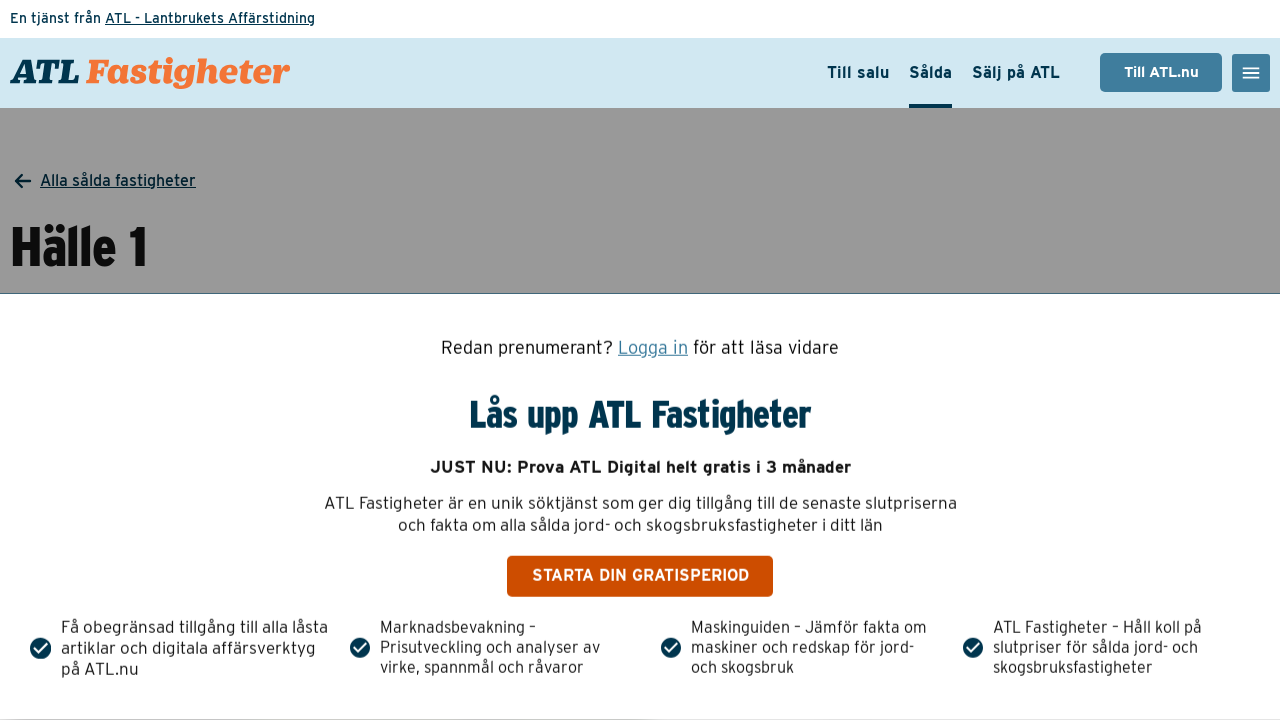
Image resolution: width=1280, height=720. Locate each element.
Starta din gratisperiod (640, 575)
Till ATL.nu (1161, 72)
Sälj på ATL (1016, 72)
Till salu (858, 72)
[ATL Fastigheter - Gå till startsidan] (150, 73)
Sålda (930, 72)
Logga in (653, 348)
